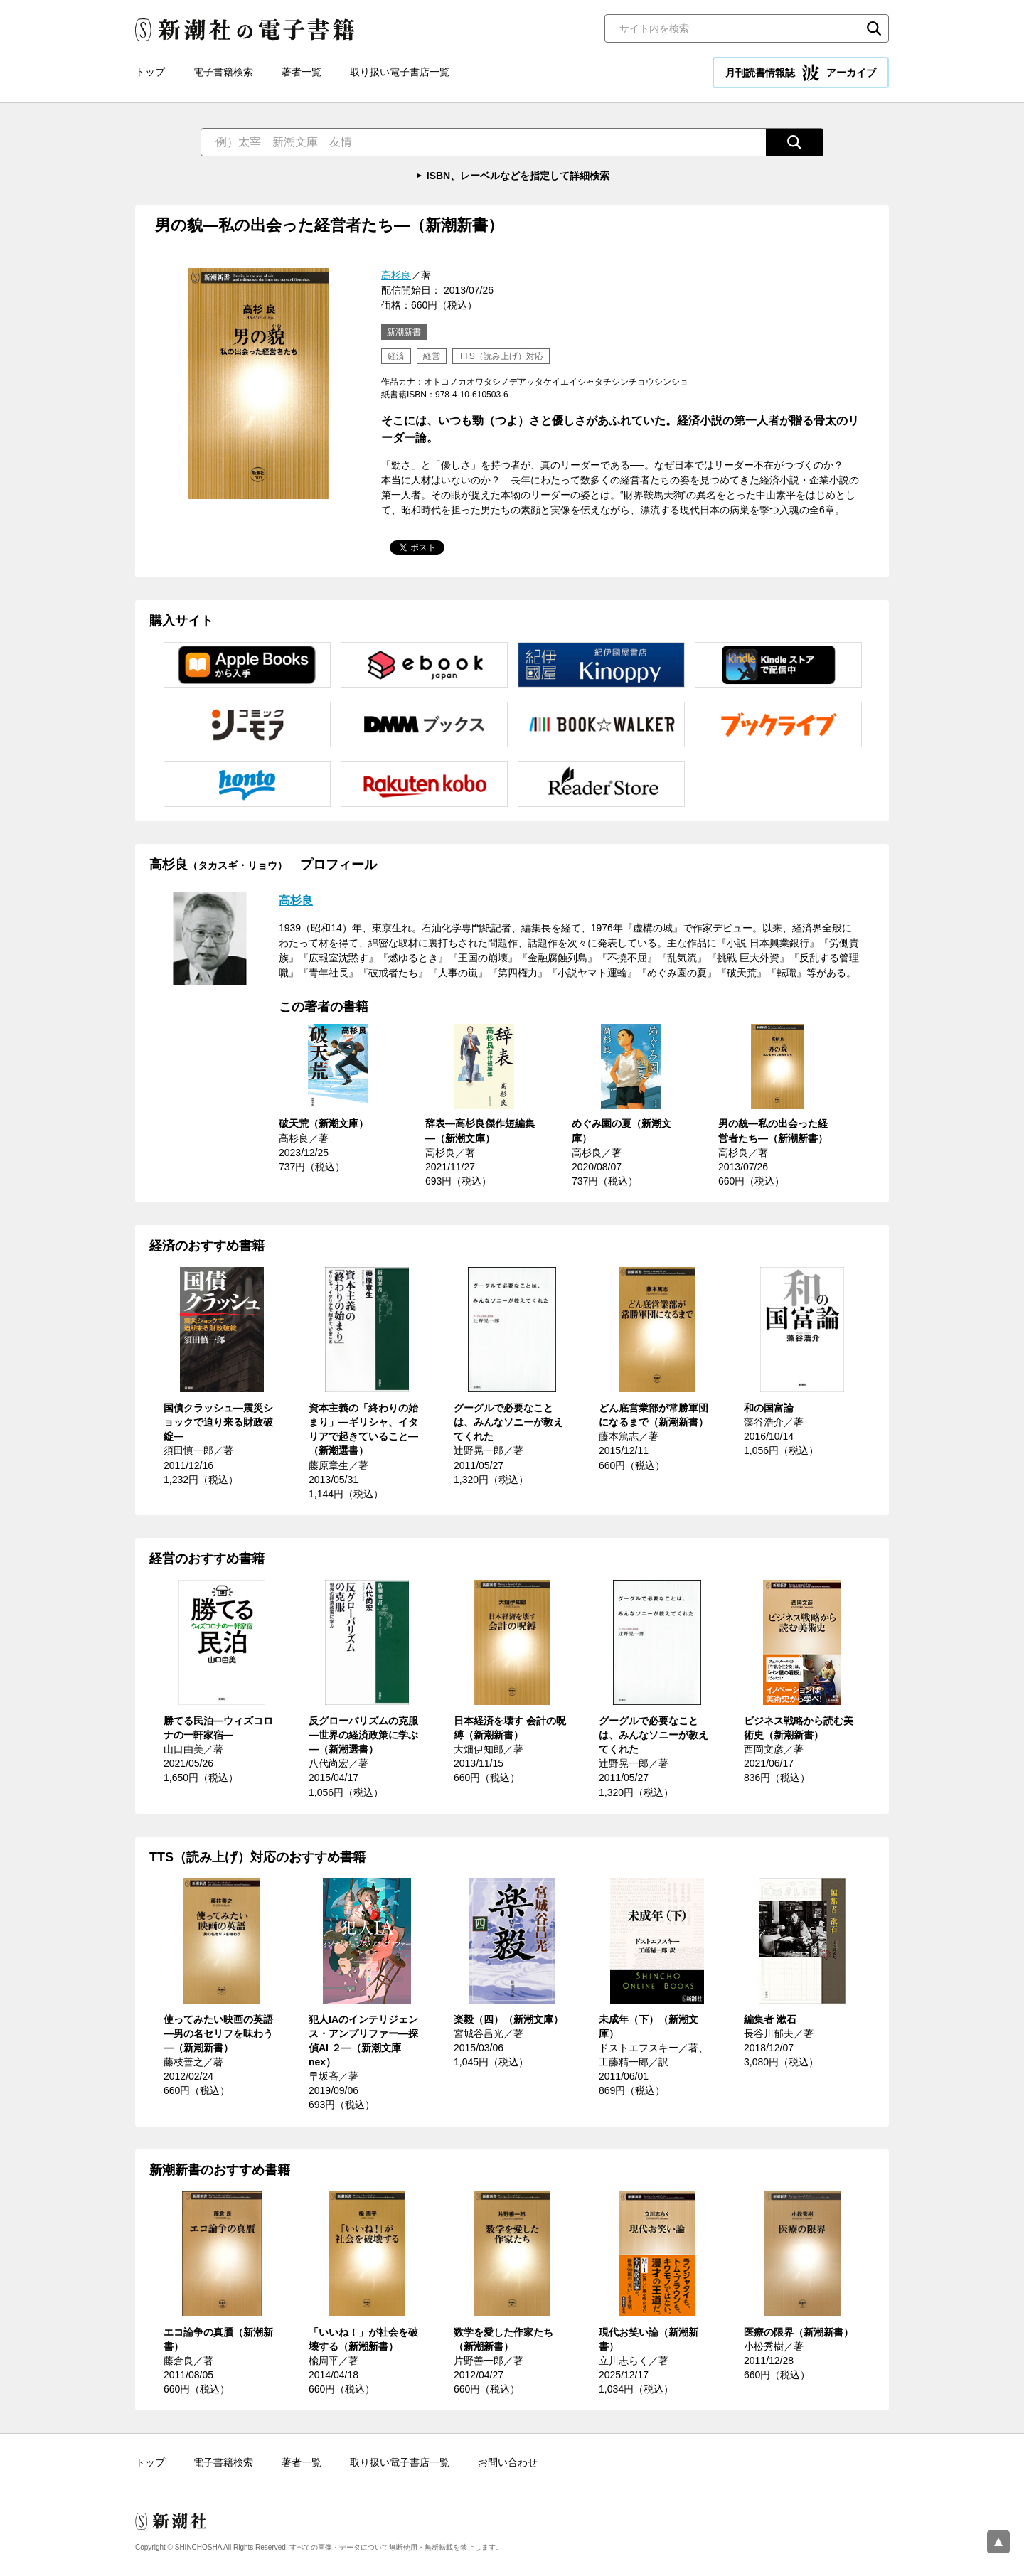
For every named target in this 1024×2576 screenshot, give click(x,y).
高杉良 (396, 275)
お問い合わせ (508, 2462)
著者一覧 (301, 72)
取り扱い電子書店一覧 (399, 72)
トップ (150, 72)
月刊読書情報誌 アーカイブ (800, 72)
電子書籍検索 (223, 72)
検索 (874, 28)
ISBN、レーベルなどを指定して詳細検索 (518, 175)
